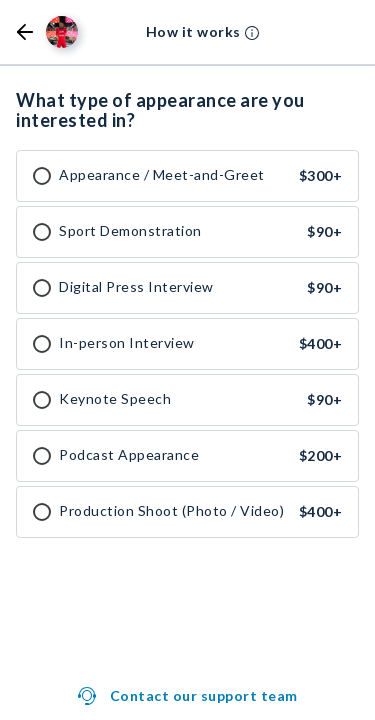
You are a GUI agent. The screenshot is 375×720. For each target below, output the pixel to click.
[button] (25, 32)
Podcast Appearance (129, 455)
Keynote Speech (115, 399)
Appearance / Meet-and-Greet (162, 175)
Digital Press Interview (136, 287)
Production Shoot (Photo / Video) (171, 511)
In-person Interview (127, 343)
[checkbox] (42, 176)
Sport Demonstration (130, 231)
